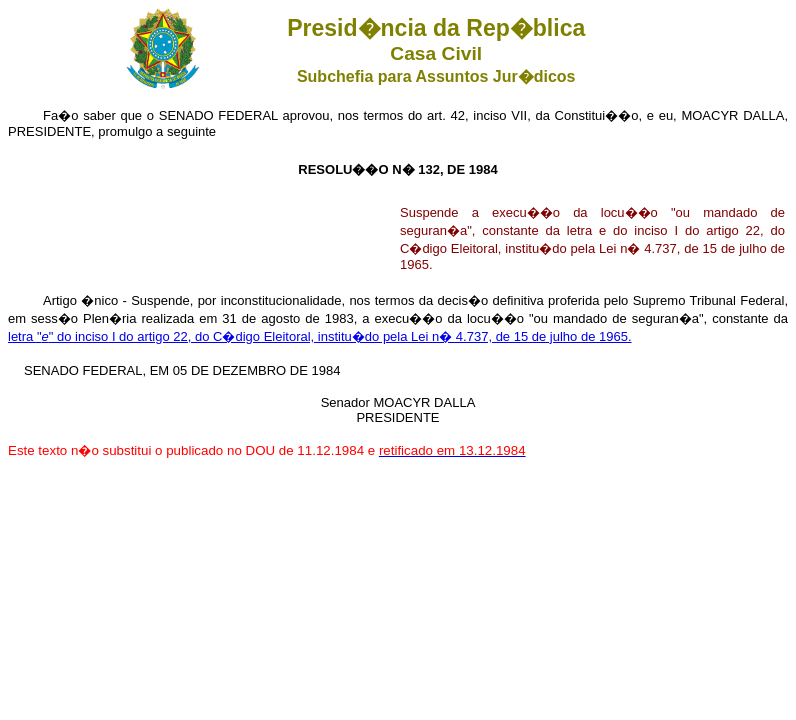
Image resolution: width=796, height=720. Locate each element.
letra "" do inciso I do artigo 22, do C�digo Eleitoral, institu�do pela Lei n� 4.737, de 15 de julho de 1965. (320, 336)
